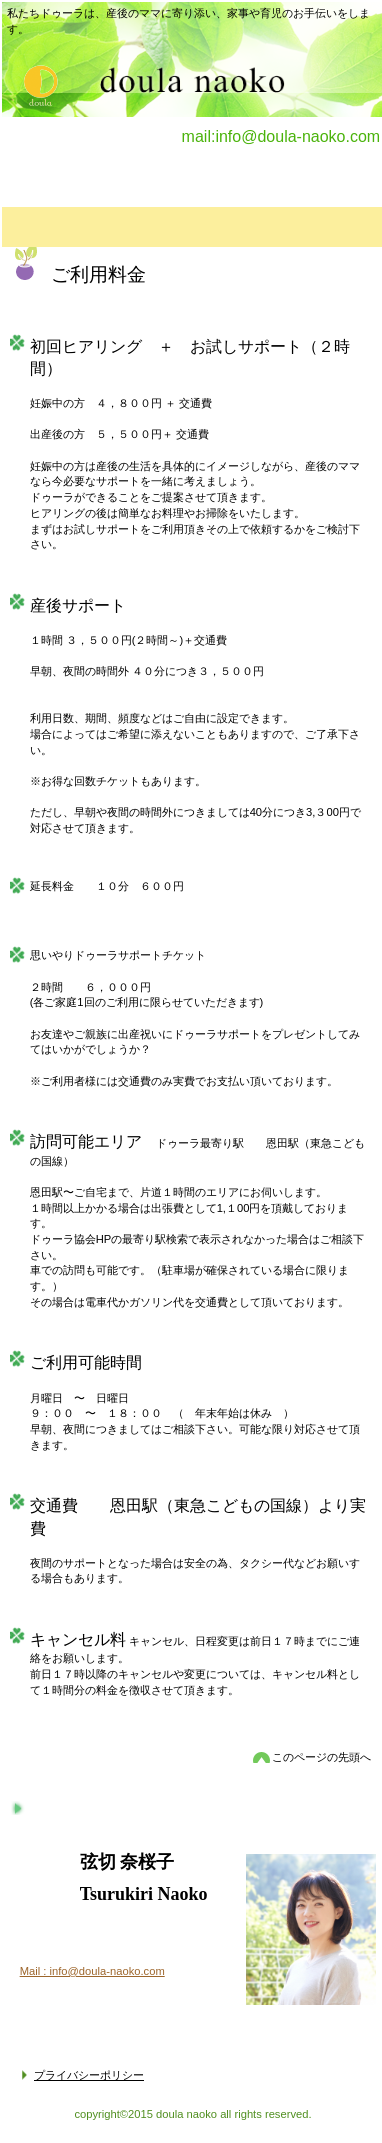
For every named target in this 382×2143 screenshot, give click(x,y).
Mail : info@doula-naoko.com (92, 1971)
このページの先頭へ (321, 1757)
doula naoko (32, 80)
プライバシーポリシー (89, 2075)
